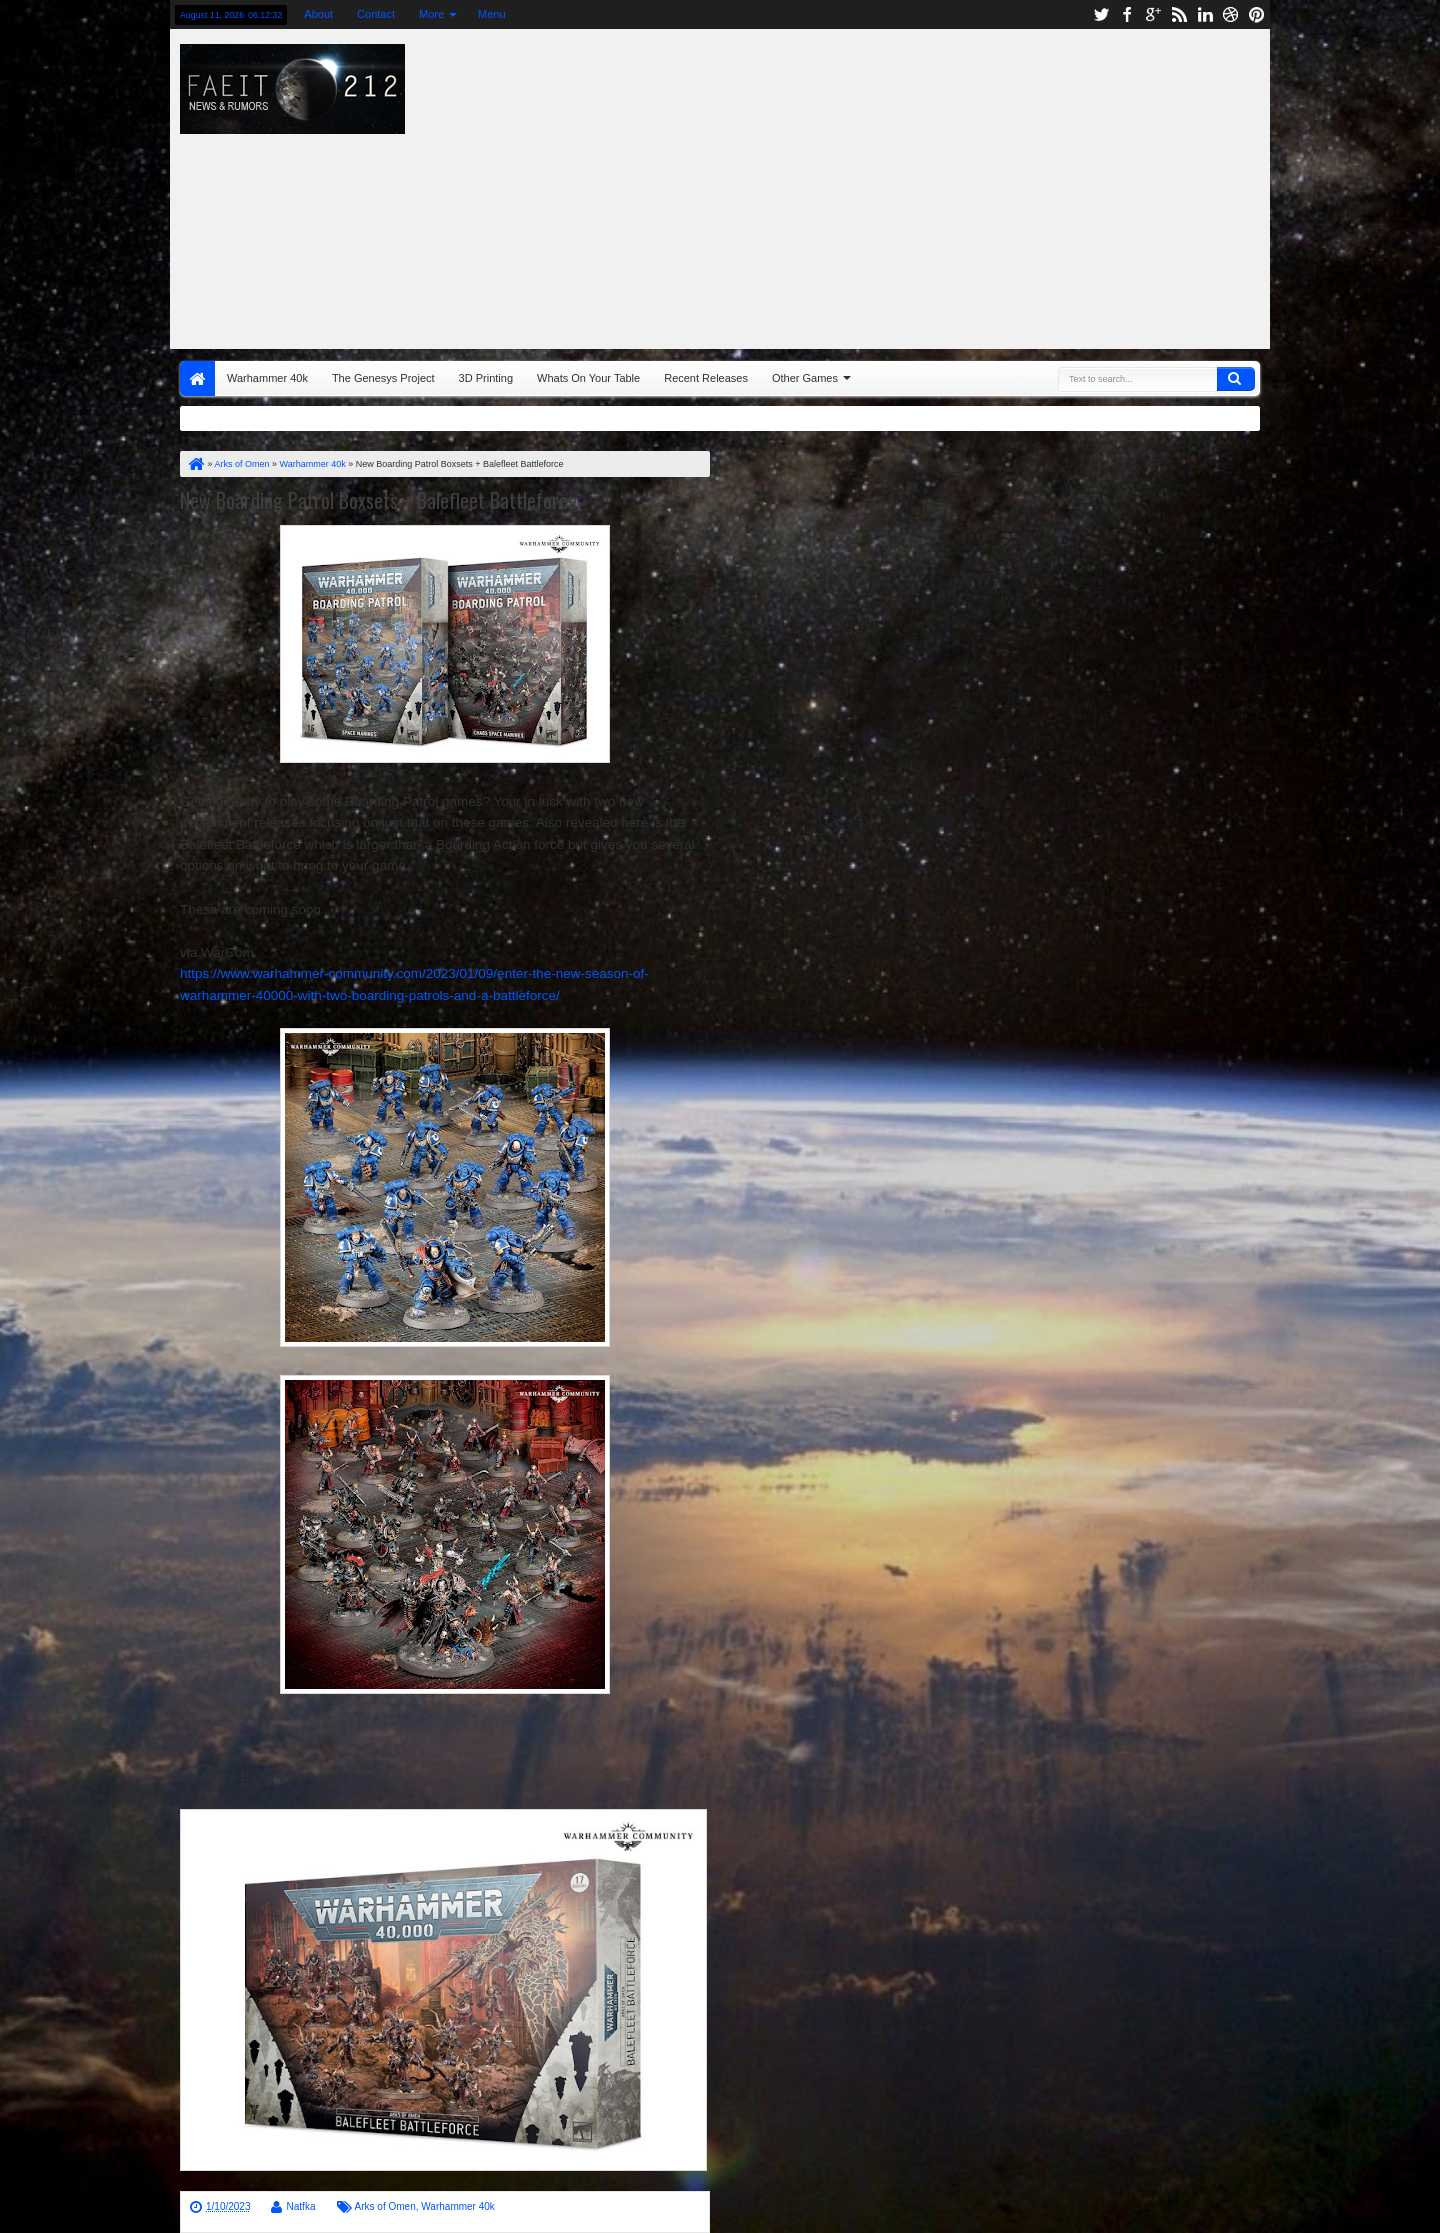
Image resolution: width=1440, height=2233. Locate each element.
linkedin (1205, 14)
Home (197, 378)
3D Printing (486, 378)
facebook (1127, 14)
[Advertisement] (986, 184)
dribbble (1231, 14)
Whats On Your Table (588, 378)
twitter (1101, 14)
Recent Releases (706, 378)
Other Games (805, 378)
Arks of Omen (385, 2206)
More (431, 14)
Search (1236, 379)
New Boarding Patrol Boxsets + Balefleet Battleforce (378, 500)
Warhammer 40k (267, 378)
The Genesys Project (383, 378)
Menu (492, 14)
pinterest (1257, 14)
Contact (376, 14)
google (1153, 14)
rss (1179, 14)
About (318, 14)
